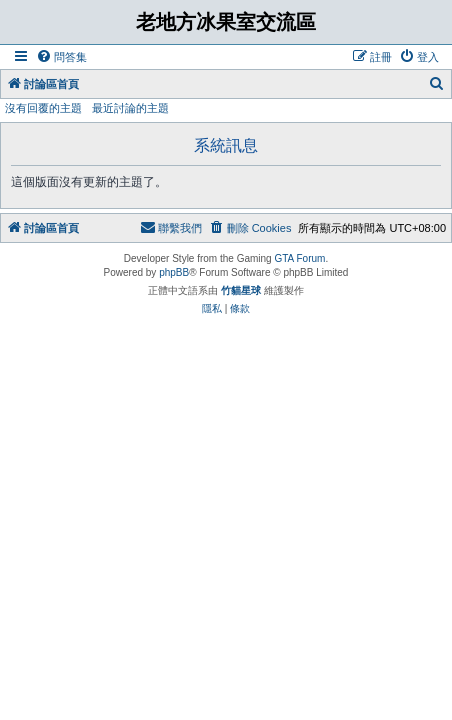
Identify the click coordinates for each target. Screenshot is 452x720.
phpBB (174, 272)
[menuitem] (61, 57)
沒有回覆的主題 (43, 108)
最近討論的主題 (130, 108)
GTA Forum (299, 258)
